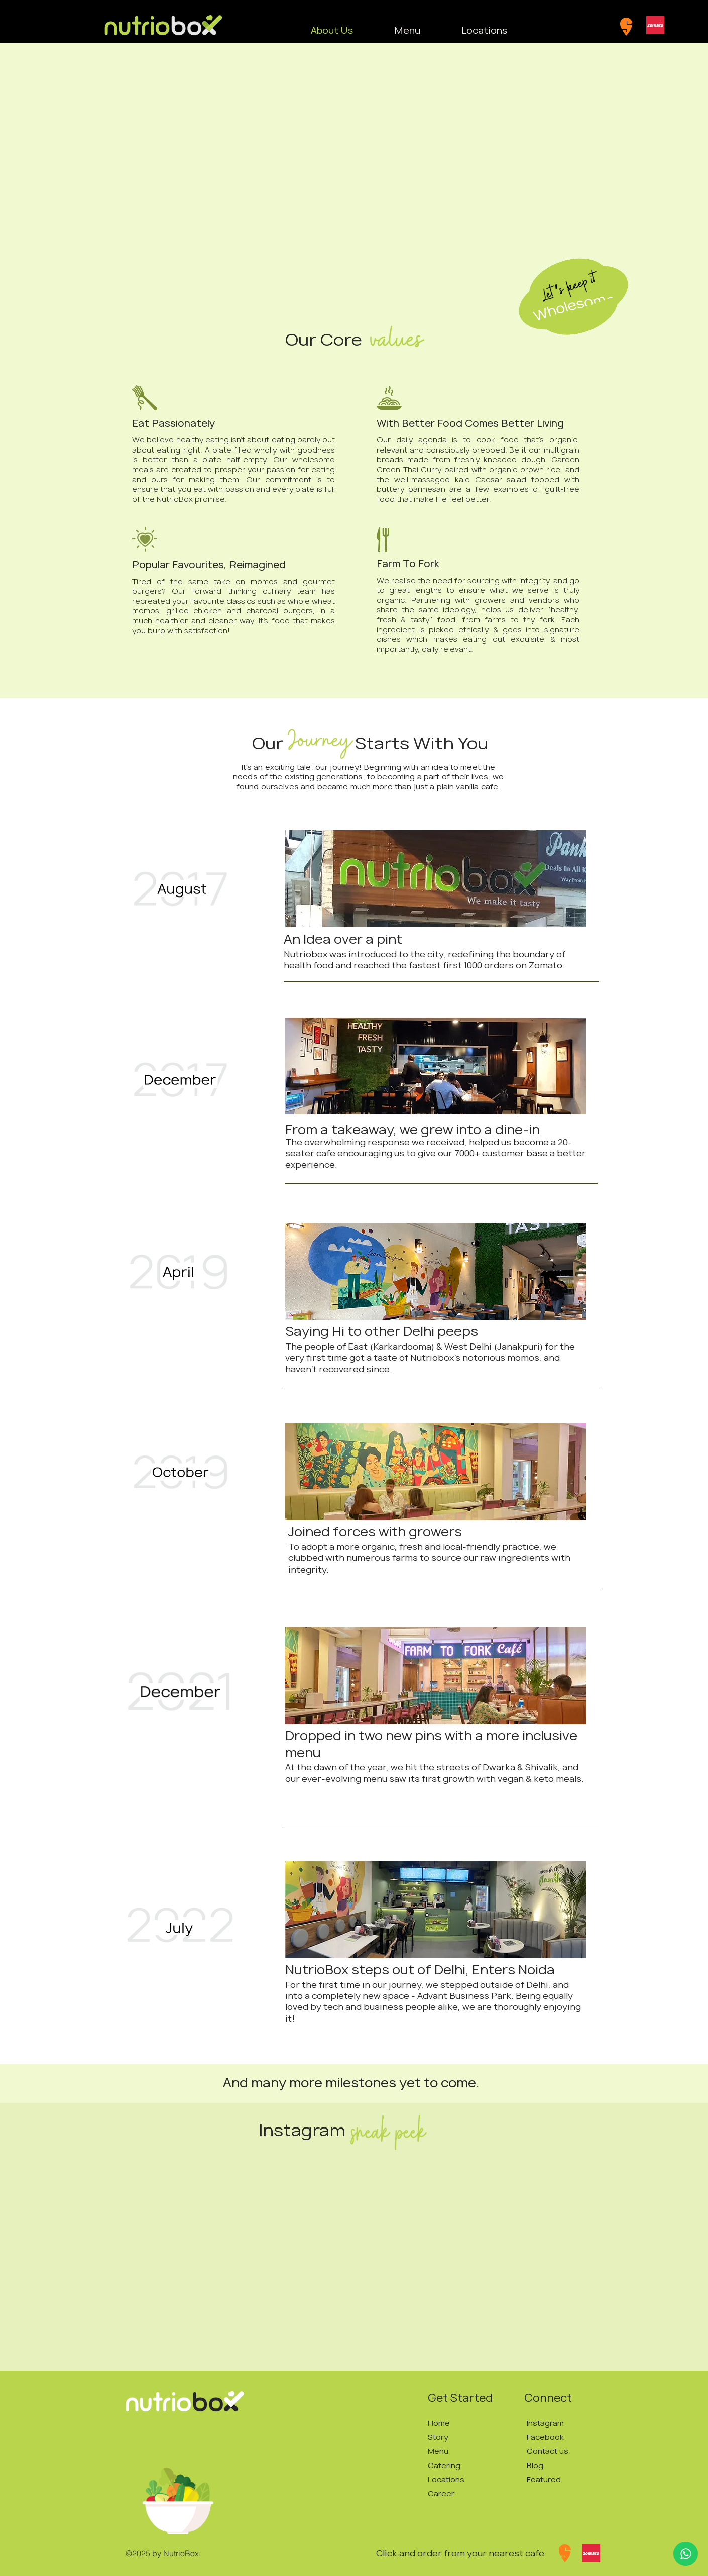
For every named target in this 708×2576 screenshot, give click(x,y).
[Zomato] (655, 25)
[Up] (685, 2554)
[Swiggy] (626, 26)
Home (439, 2423)
